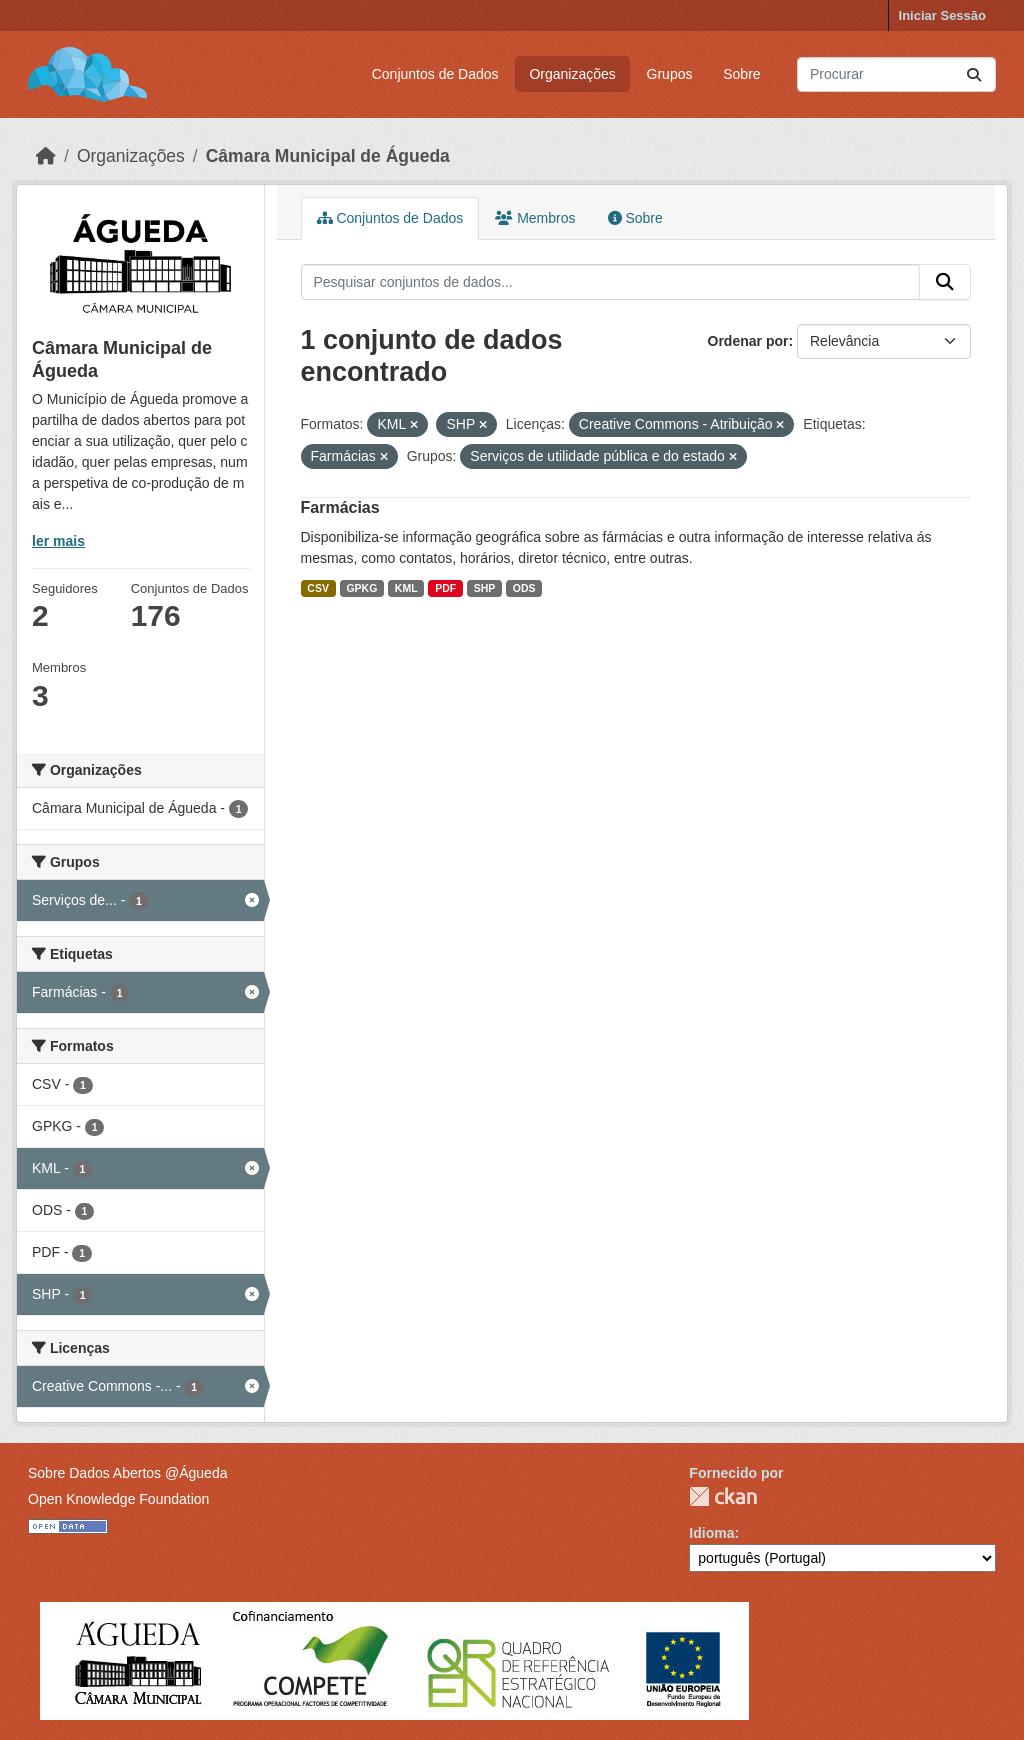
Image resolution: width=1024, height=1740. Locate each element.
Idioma (711, 1533)
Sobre (741, 74)
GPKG (361, 588)
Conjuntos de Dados (435, 74)
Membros (535, 218)
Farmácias (340, 507)
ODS (524, 588)
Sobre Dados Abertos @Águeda (127, 1473)
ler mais (58, 541)
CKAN (723, 1496)
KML (406, 588)
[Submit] (974, 74)
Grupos (670, 74)
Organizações (572, 74)
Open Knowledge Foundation (118, 1499)
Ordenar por (748, 341)
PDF (445, 588)
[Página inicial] (46, 156)
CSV (318, 588)
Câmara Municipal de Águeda (328, 156)
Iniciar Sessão (942, 15)
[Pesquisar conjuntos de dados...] (896, 74)
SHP (485, 588)
